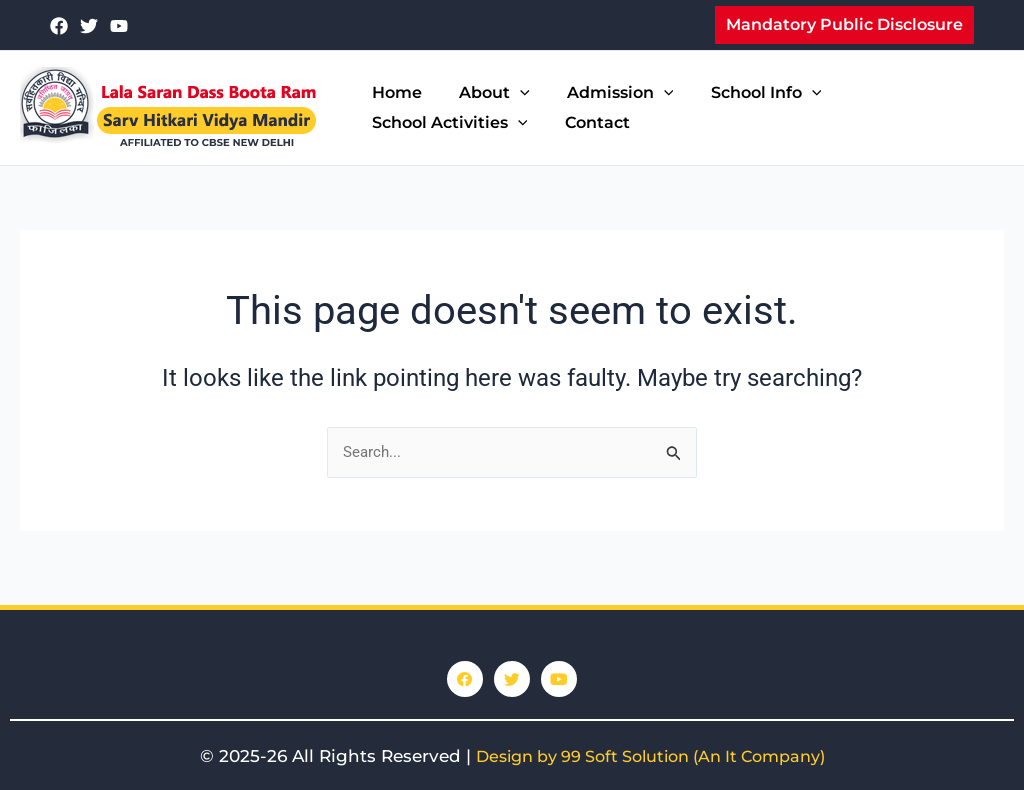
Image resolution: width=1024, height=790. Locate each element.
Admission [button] (607, 93)
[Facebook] (59, 26)
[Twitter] (89, 26)
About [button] (486, 93)
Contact (589, 122)
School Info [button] (747, 93)
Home (394, 92)
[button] (844, 25)
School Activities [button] (447, 123)
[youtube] (119, 26)
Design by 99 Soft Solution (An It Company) (650, 756)
